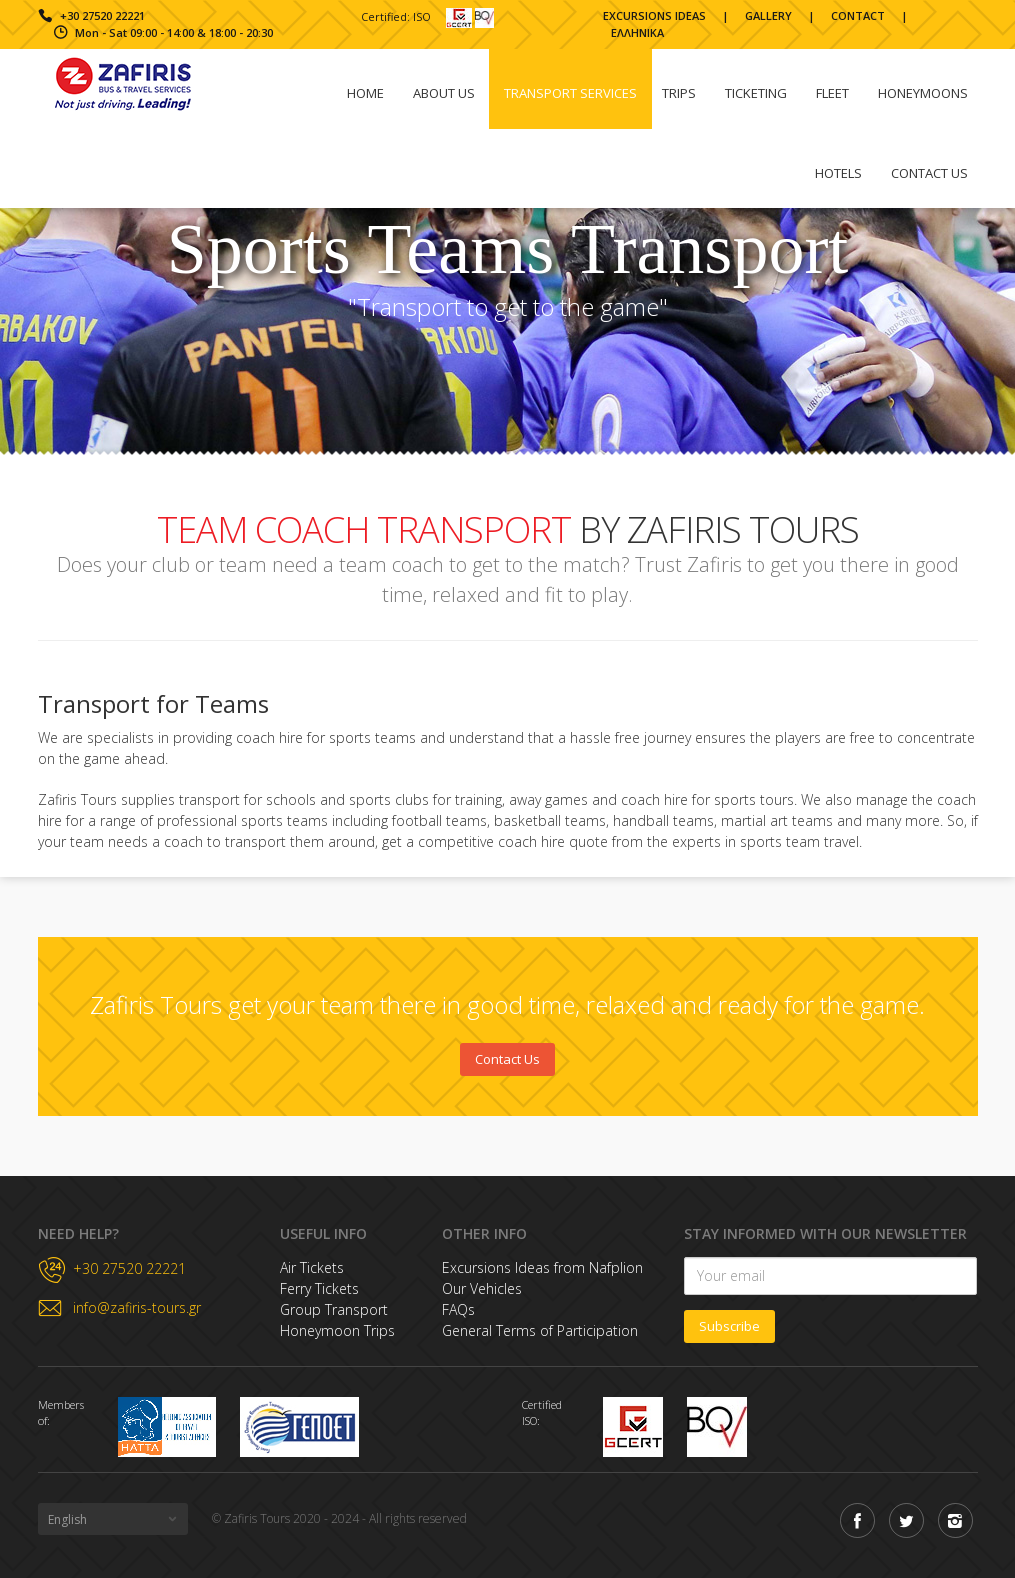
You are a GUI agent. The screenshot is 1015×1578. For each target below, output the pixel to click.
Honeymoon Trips (337, 1330)
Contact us (929, 173)
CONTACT (858, 15)
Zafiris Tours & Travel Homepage (123, 84)
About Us (444, 93)
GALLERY (768, 15)
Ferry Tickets (319, 1288)
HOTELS (838, 173)
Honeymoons (923, 93)
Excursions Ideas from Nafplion (542, 1267)
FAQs (458, 1309)
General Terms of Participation (540, 1330)
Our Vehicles (482, 1288)
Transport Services (570, 93)
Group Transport (334, 1309)
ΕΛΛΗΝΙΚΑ (637, 32)
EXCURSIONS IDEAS (654, 15)
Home (365, 93)
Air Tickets (312, 1267)
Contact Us (507, 1059)
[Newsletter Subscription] (830, 1276)
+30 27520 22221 (102, 15)
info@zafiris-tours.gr (137, 1308)
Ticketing (756, 93)
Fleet (832, 93)
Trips (679, 93)
